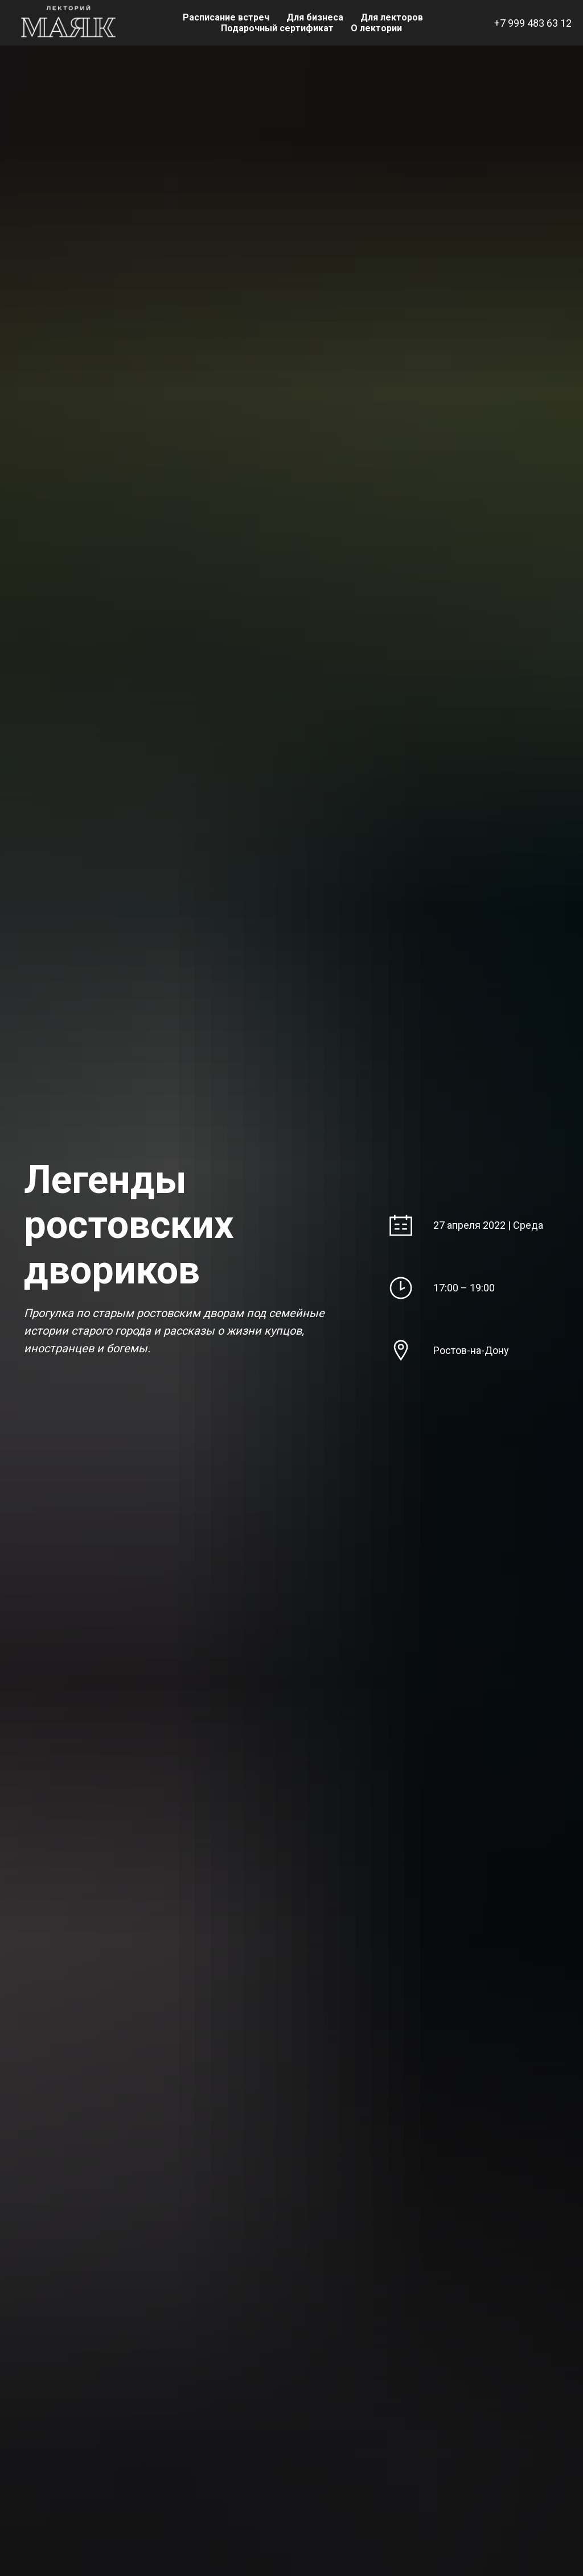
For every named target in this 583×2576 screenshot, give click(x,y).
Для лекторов (391, 17)
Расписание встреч (226, 17)
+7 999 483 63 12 (533, 23)
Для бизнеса (314, 17)
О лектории (376, 28)
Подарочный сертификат (277, 28)
